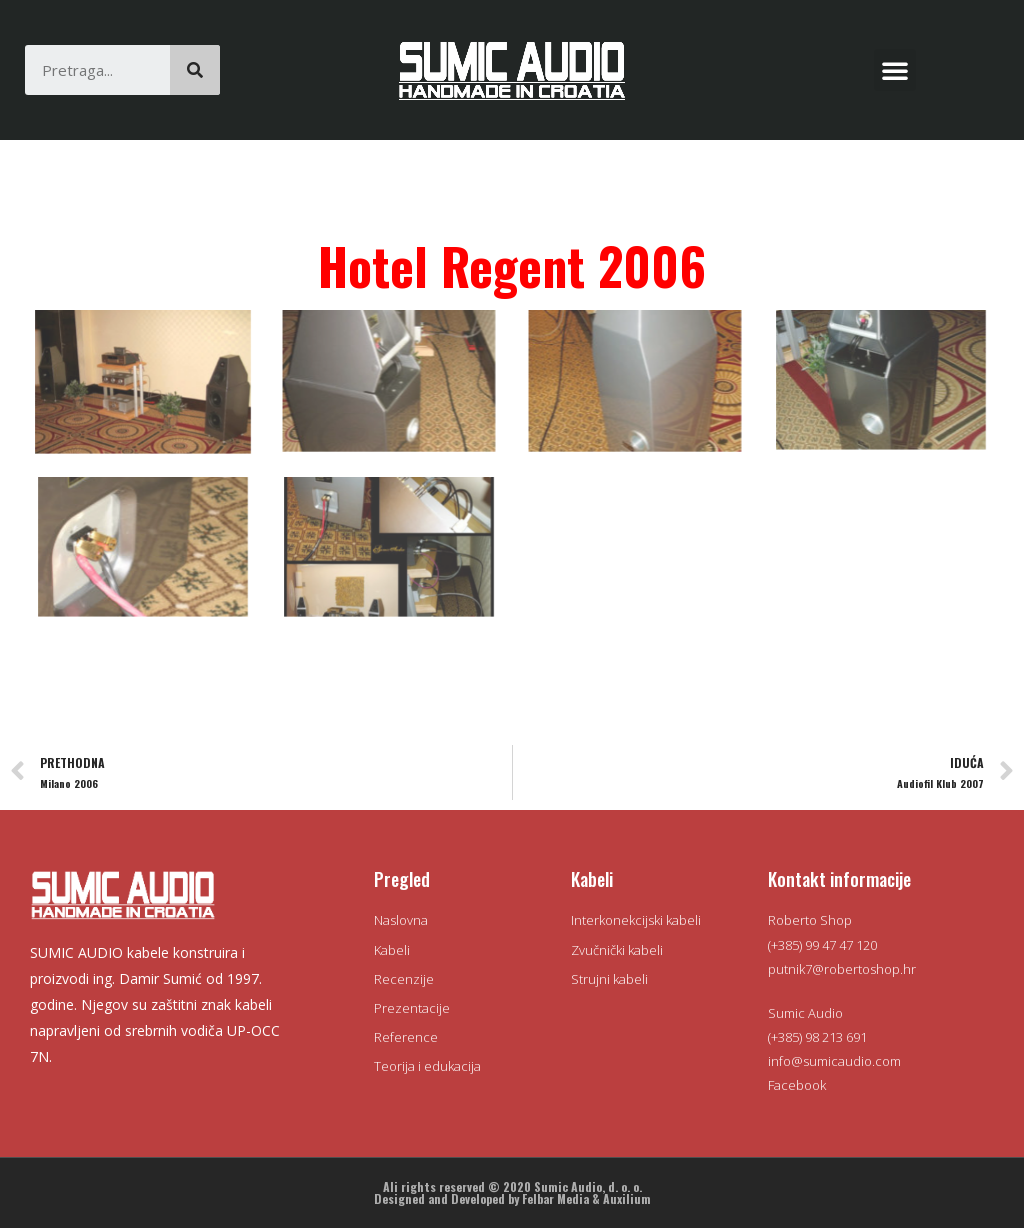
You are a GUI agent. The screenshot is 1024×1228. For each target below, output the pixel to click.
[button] (895, 70)
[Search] (195, 70)
